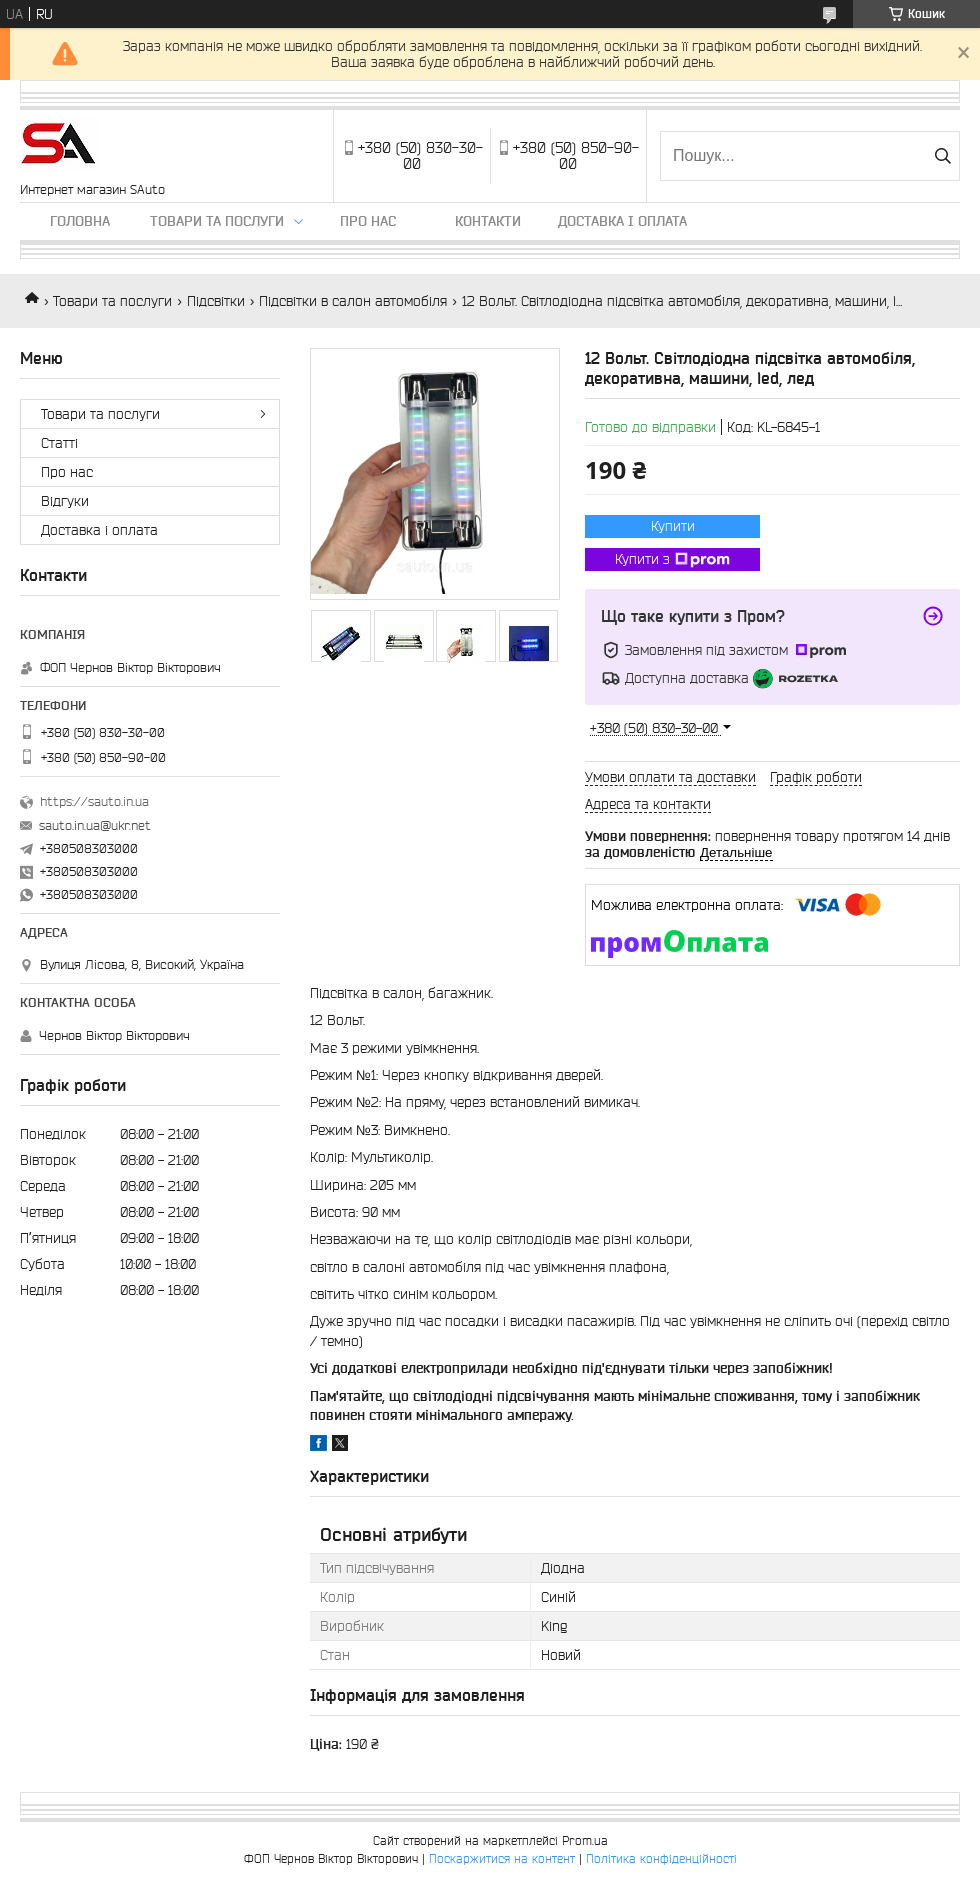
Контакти (488, 221)
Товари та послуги (217, 221)
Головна (80, 221)
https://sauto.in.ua (94, 801)
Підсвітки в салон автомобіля (353, 301)
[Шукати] (942, 156)
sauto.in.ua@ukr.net (95, 825)
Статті (59, 443)
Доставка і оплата (622, 221)
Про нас (368, 221)
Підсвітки (216, 301)
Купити (673, 526)
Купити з (672, 560)
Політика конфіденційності (661, 1858)
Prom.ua (585, 1840)
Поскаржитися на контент (502, 1858)
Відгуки (65, 501)
